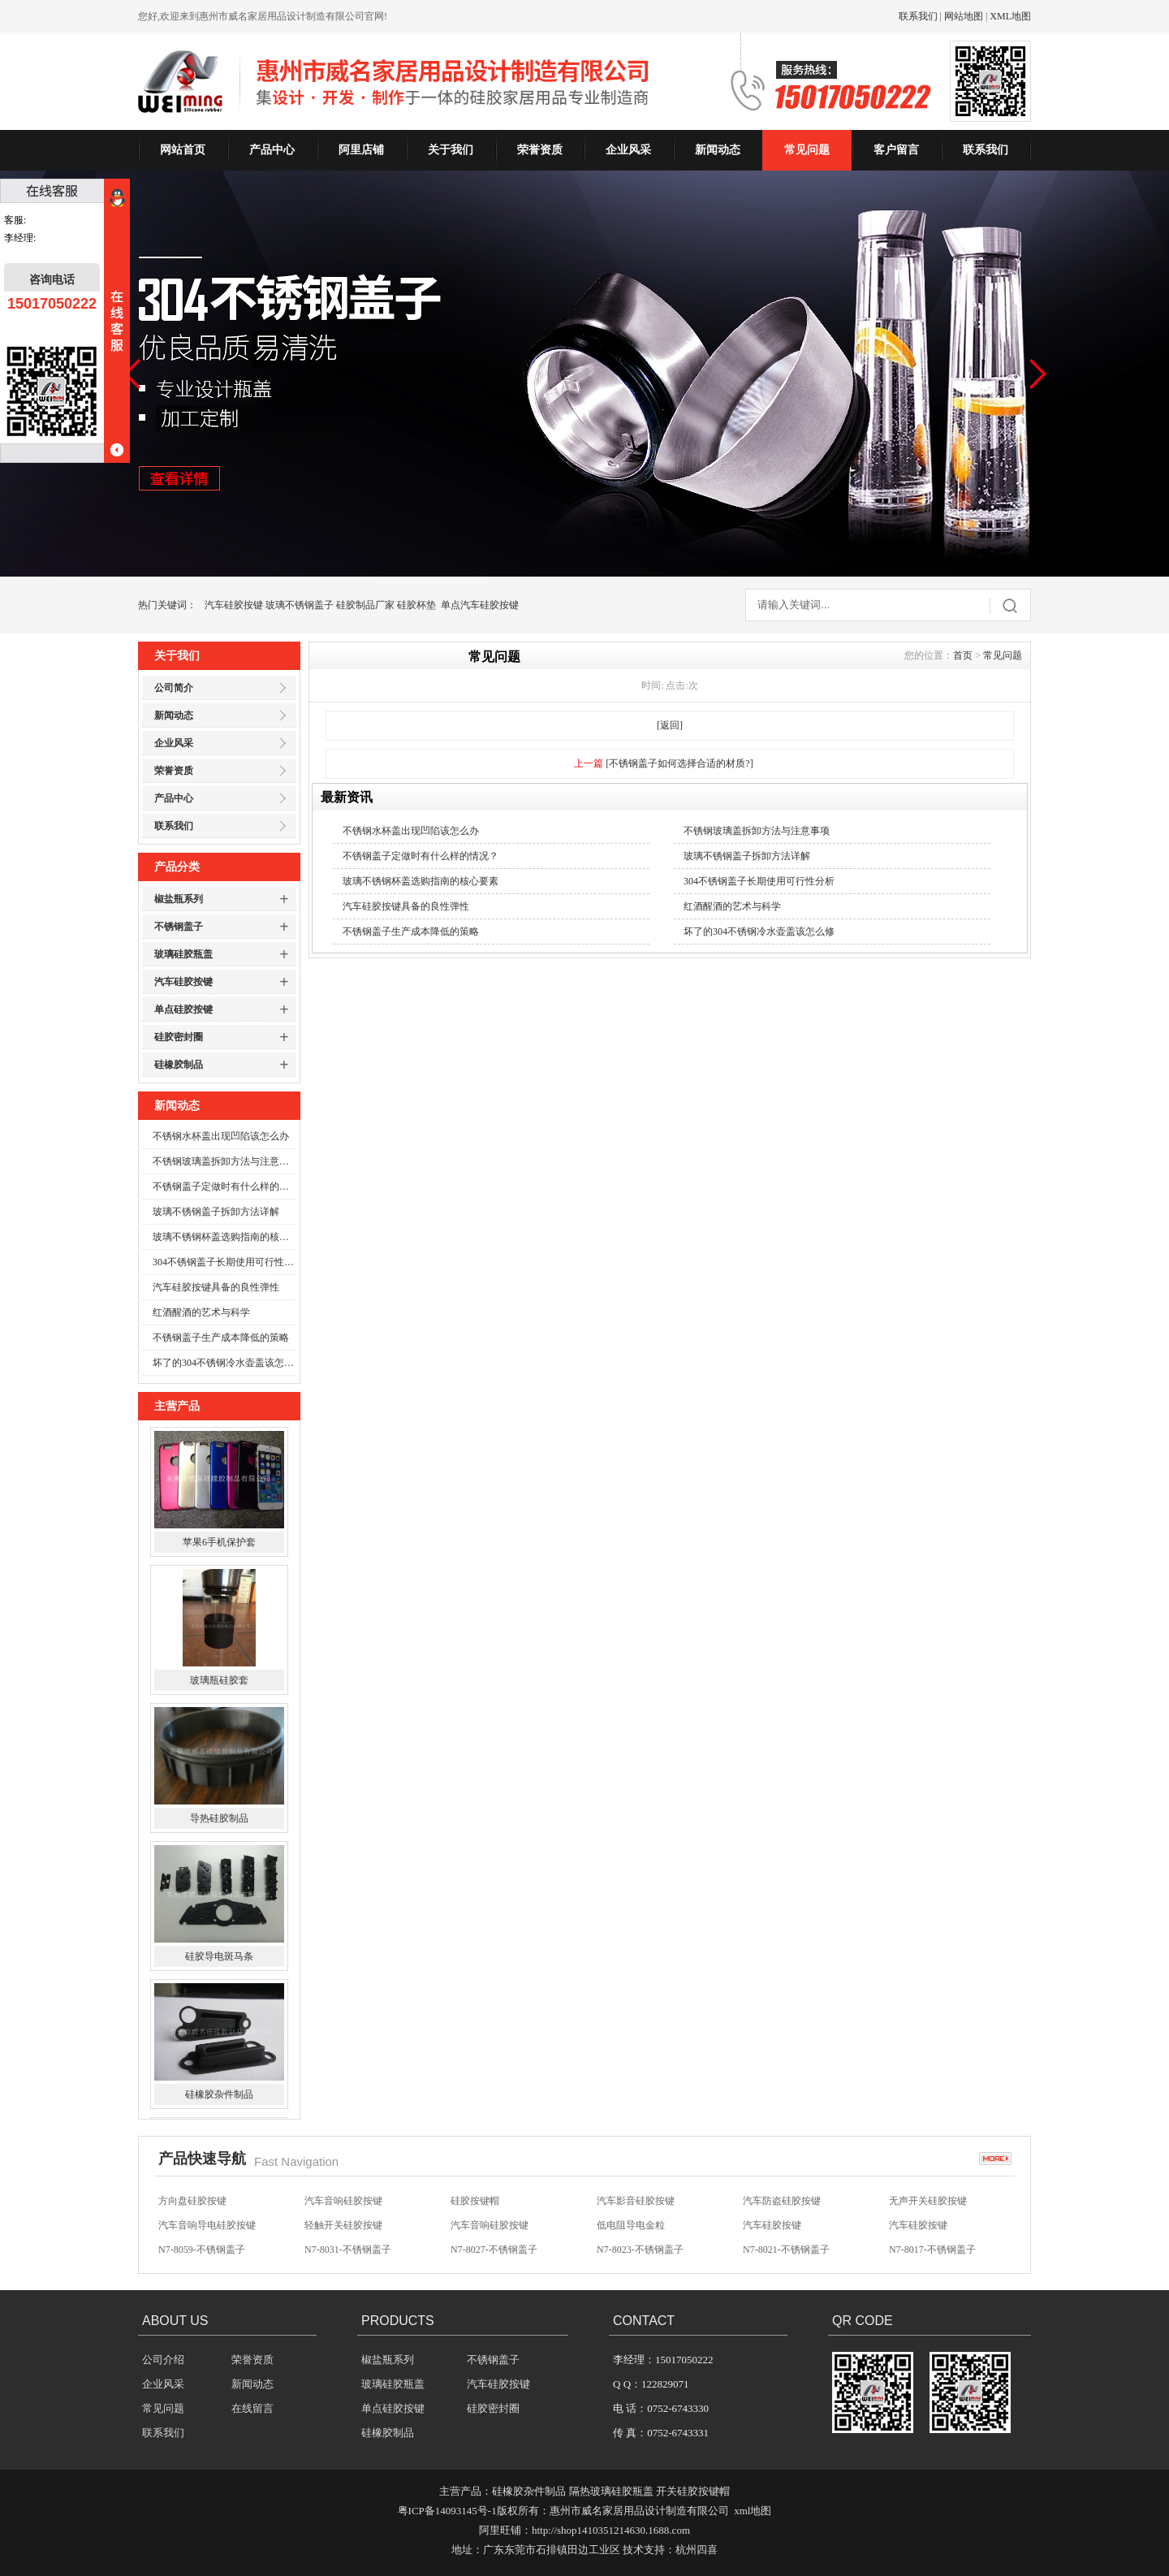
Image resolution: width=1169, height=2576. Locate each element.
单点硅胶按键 (183, 1009)
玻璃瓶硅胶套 (219, 1682)
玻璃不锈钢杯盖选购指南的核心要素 (224, 1237)
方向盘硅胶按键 (192, 2200)
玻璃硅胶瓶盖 (183, 954)
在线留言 (252, 2408)
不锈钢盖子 (178, 926)
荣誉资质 (540, 150)
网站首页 (182, 150)
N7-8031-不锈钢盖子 (347, 2249)
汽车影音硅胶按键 (636, 2200)
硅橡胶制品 (178, 1064)
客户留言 (896, 150)
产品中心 (272, 150)
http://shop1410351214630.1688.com (611, 2530)
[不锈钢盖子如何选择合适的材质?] (679, 763)
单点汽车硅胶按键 (480, 605)
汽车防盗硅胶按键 (782, 2200)
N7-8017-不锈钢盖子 (932, 2249)
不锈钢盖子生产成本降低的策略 (221, 1337)
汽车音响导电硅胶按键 (207, 2225)
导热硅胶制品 (219, 1820)
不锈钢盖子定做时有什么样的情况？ (224, 1186)
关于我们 (450, 150)
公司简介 (173, 688)
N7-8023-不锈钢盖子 (640, 2249)
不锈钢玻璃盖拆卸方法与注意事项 (224, 1161)
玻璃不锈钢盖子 (299, 605)
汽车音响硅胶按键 (343, 2200)
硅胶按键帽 (475, 2200)
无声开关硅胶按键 (928, 2200)
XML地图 (1010, 16)
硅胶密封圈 (178, 1037)
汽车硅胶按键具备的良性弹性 (216, 1287)
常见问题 (807, 150)
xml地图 (752, 2511)
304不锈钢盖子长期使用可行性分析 (224, 1262)
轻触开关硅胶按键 (343, 2225)
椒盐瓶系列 (178, 899)
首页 (963, 655)
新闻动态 (717, 150)
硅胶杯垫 (416, 605)
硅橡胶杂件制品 (219, 2096)
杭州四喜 (696, 2550)
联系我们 (918, 16)
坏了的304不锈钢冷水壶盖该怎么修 (224, 1362)
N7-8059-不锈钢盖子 (201, 2249)
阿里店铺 (361, 150)
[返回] (670, 725)
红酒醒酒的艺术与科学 (201, 1312)
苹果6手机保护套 (219, 1543)
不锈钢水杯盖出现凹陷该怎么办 (221, 1136)
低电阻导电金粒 (631, 2225)
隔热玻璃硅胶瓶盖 (611, 2491)
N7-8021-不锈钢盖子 (786, 2249)
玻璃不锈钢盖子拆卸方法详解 (216, 1211)
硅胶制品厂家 (365, 605)
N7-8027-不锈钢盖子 (494, 2249)
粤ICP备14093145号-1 (447, 2511)
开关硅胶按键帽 (693, 2491)
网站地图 (963, 16)
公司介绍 (163, 2359)
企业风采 (628, 150)
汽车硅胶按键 (234, 605)
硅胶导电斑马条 (219, 1958)
